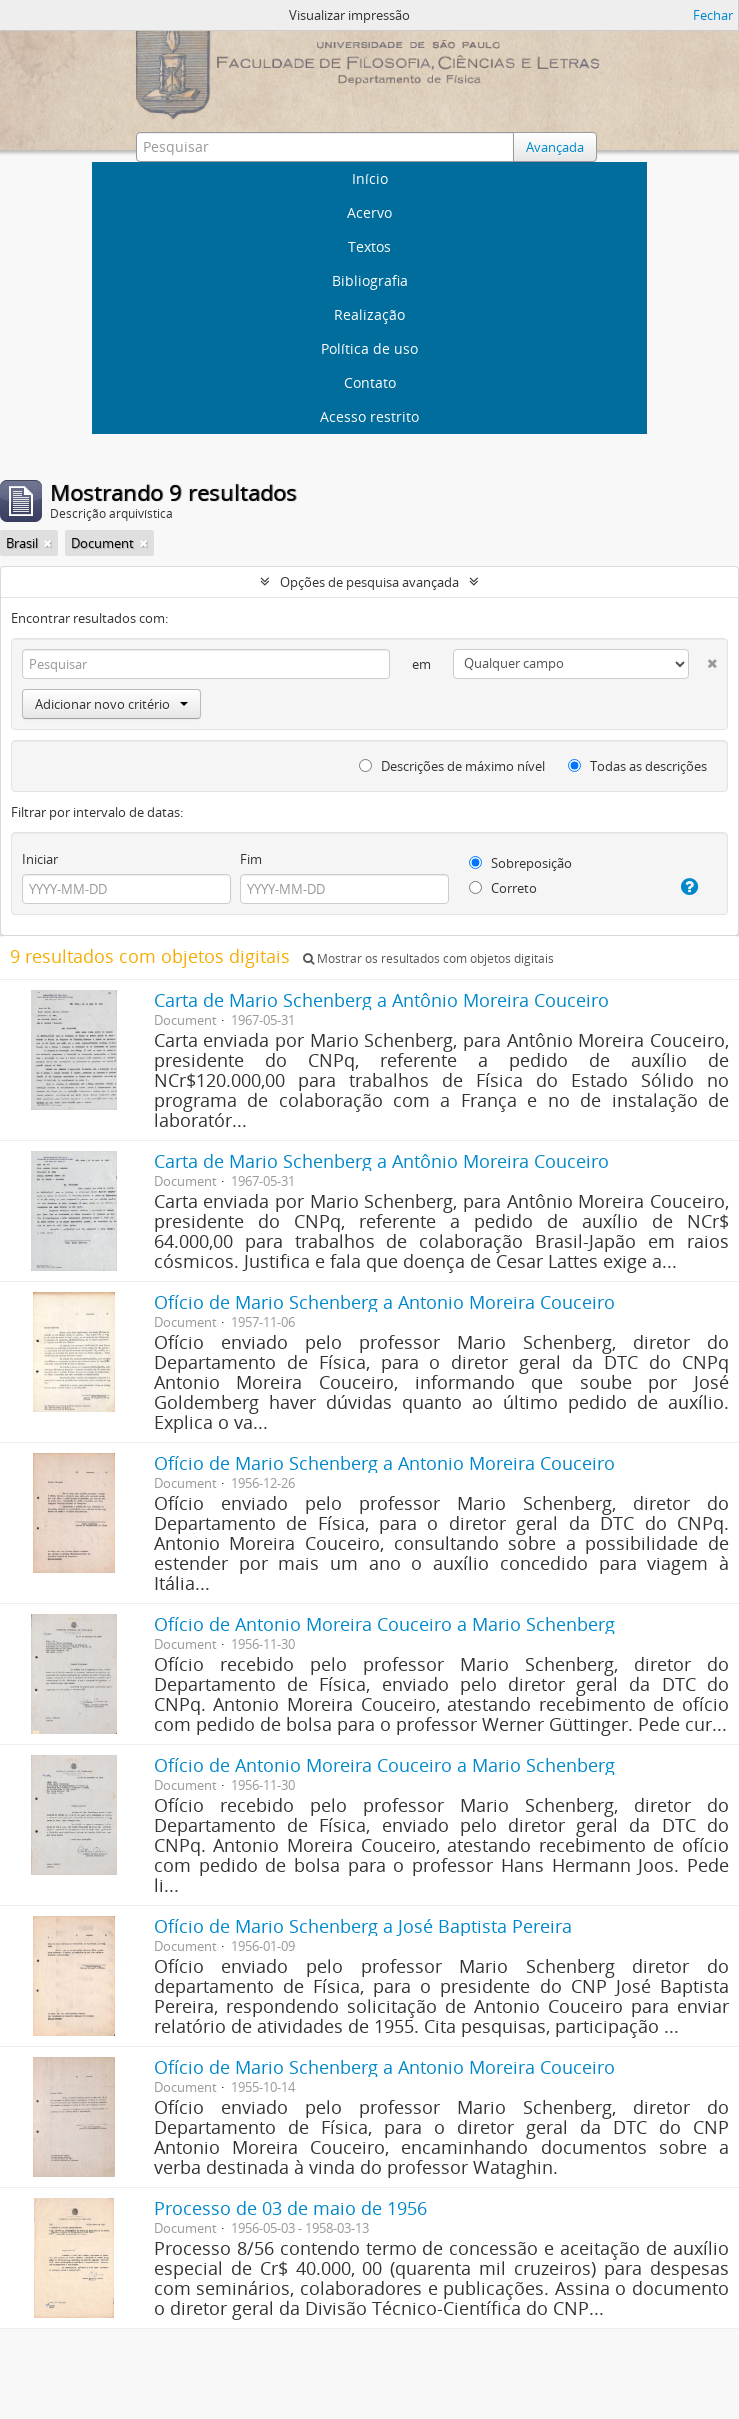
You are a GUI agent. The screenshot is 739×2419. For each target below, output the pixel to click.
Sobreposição (520, 863)
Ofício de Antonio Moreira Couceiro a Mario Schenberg (384, 1624)
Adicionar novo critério (111, 704)
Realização (369, 314)
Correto (503, 888)
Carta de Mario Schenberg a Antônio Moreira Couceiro (381, 1000)
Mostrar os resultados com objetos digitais (428, 958)
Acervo (369, 212)
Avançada (555, 147)
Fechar (713, 15)
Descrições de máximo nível (452, 766)
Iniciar (40, 859)
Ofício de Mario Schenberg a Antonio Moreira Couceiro (384, 1302)
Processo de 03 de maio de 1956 (290, 2208)
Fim (251, 859)
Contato (370, 382)
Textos (369, 246)
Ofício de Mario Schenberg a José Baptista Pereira (363, 1926)
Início (370, 178)
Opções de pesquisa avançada (369, 582)
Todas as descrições (637, 766)
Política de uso (369, 348)
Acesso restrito (369, 416)
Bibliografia (370, 280)
